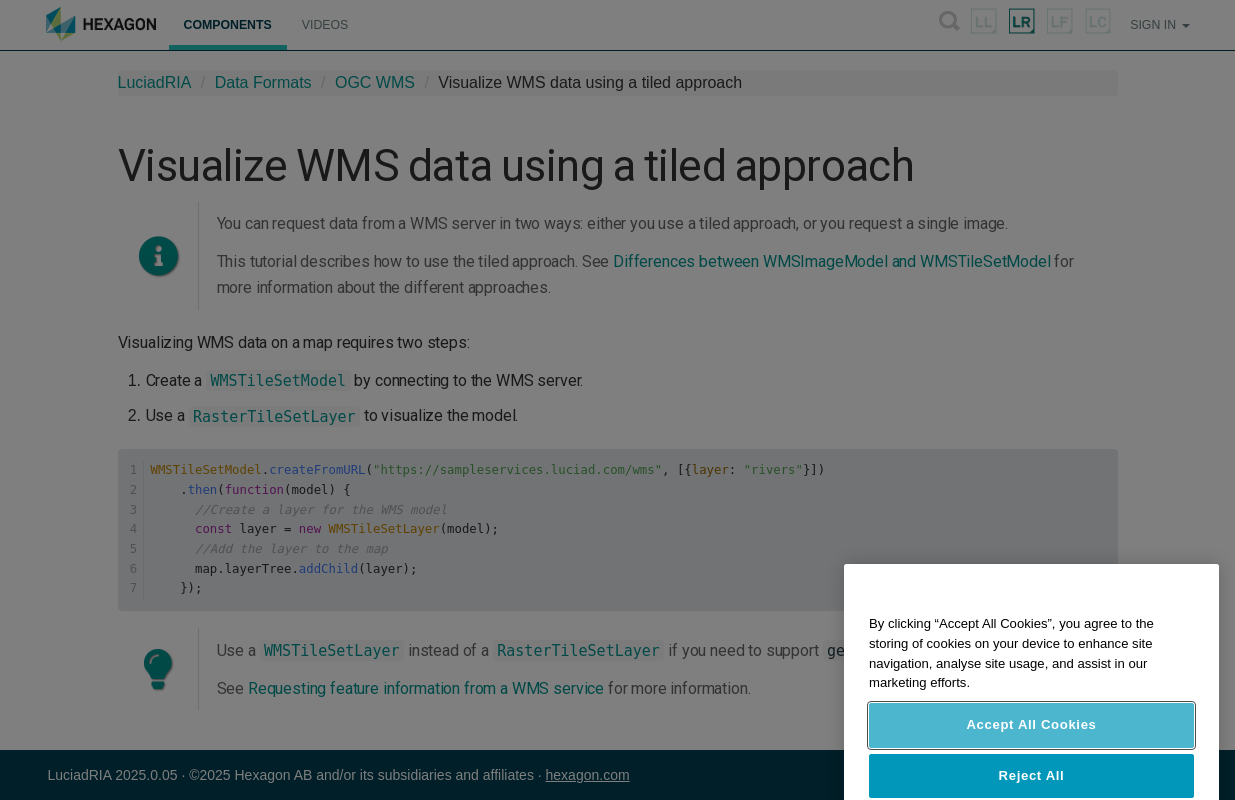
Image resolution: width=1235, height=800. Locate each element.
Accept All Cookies (1031, 747)
